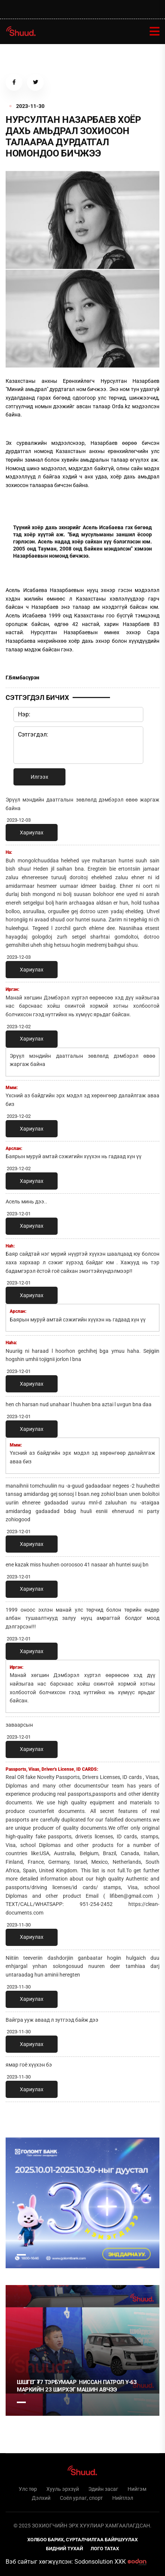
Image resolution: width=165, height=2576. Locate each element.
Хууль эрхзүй (62, 2489)
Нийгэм (137, 2489)
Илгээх (39, 777)
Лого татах (105, 2548)
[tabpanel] (82, 2203)
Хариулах (31, 833)
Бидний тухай (64, 2548)
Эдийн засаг (103, 2489)
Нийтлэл (122, 2498)
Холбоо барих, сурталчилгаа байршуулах (82, 2539)
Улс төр (28, 2489)
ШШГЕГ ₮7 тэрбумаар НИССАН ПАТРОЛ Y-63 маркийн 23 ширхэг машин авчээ (77, 2386)
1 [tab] (21, 2255)
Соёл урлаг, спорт (81, 2498)
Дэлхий (41, 2498)
